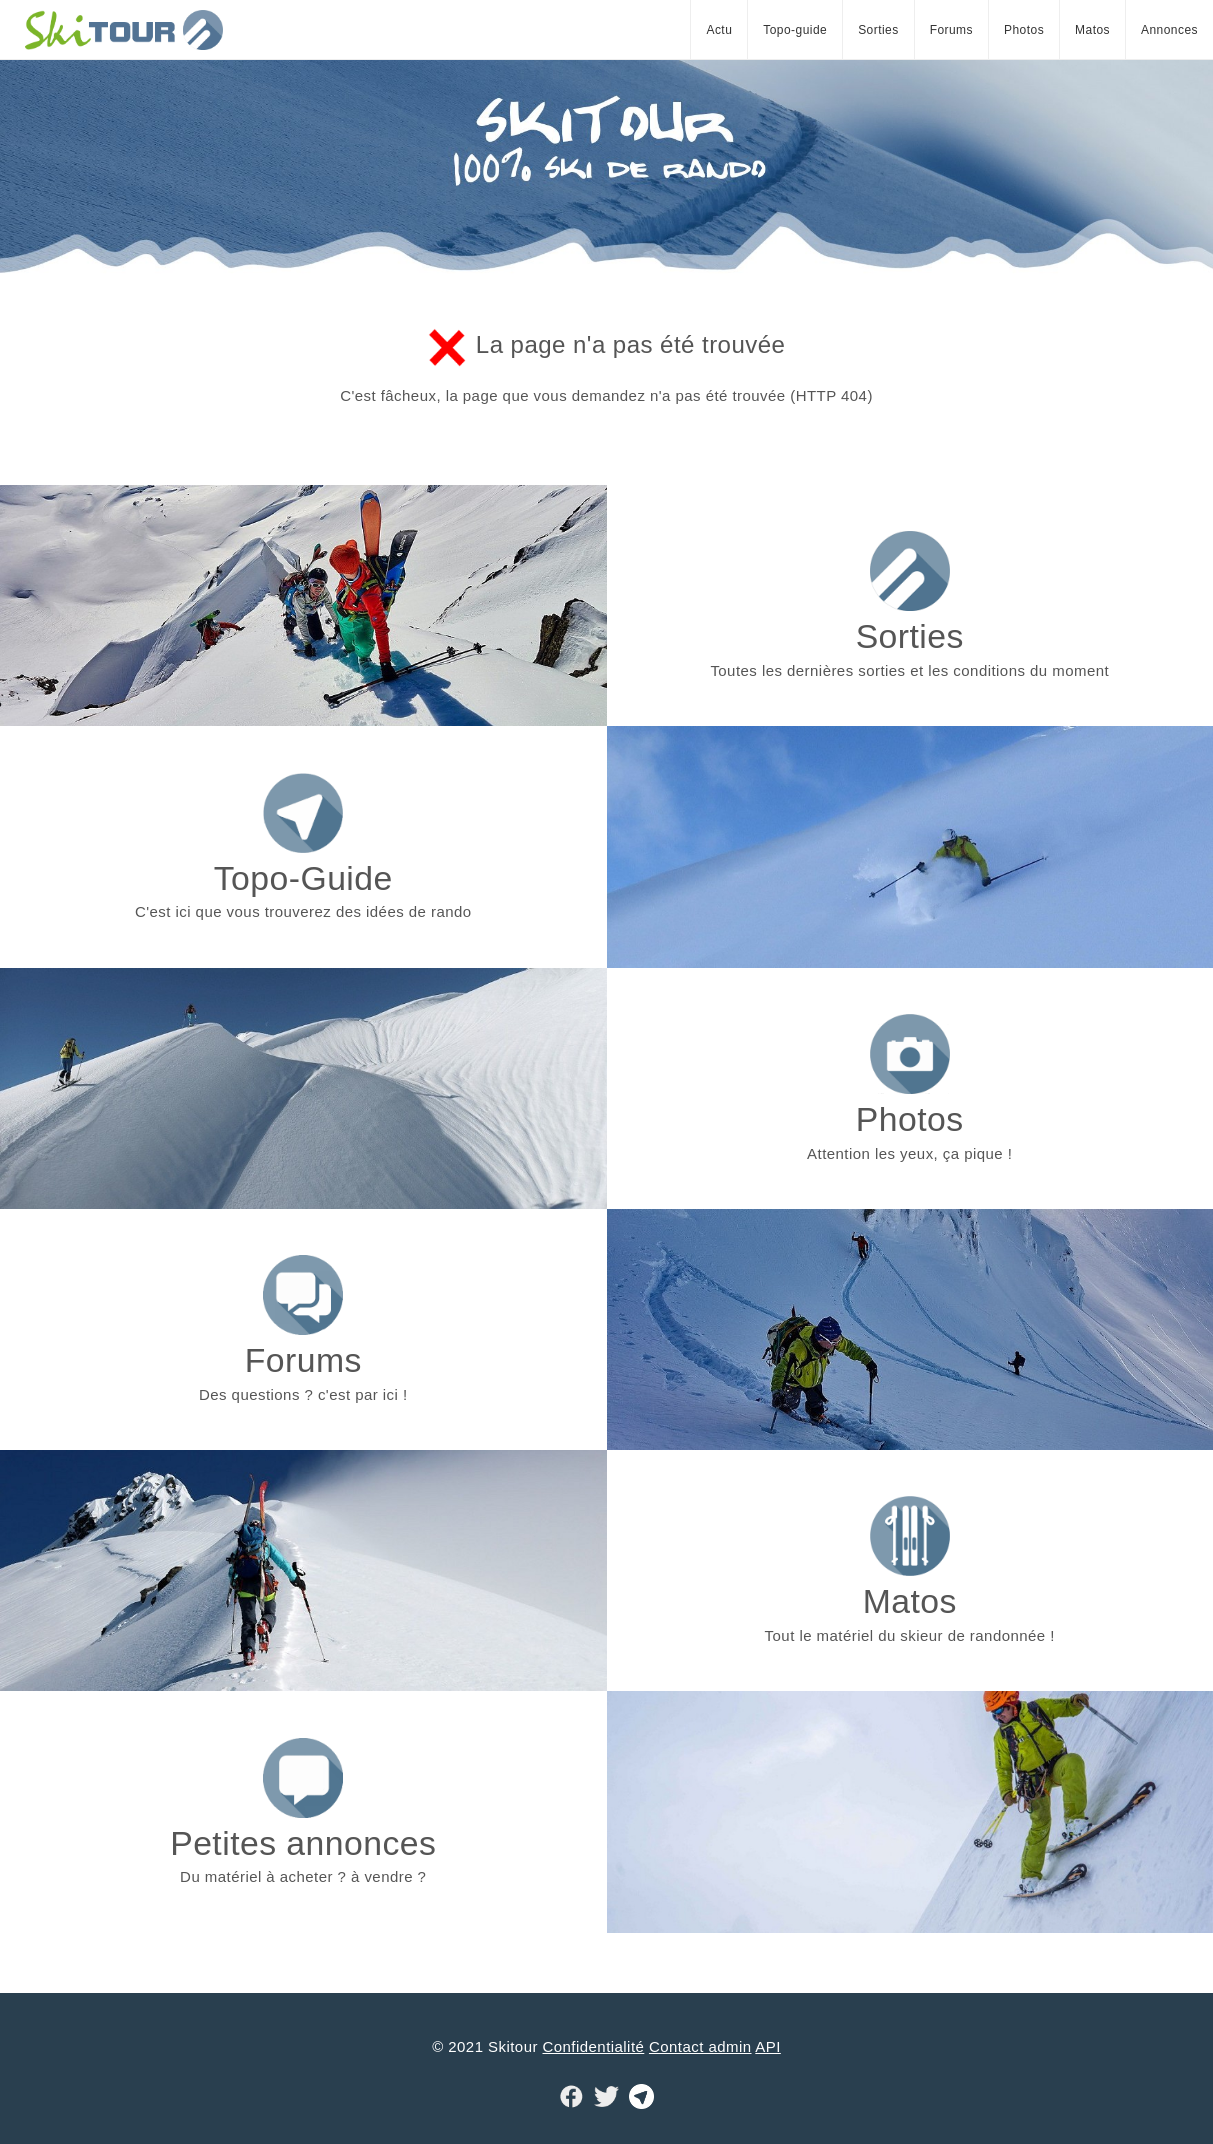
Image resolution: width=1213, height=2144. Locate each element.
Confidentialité (594, 2046)
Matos (1092, 30)
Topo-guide (795, 30)
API (768, 2046)
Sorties (878, 30)
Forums (951, 30)
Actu (719, 30)
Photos (1024, 30)
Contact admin (700, 2046)
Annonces (1169, 30)
